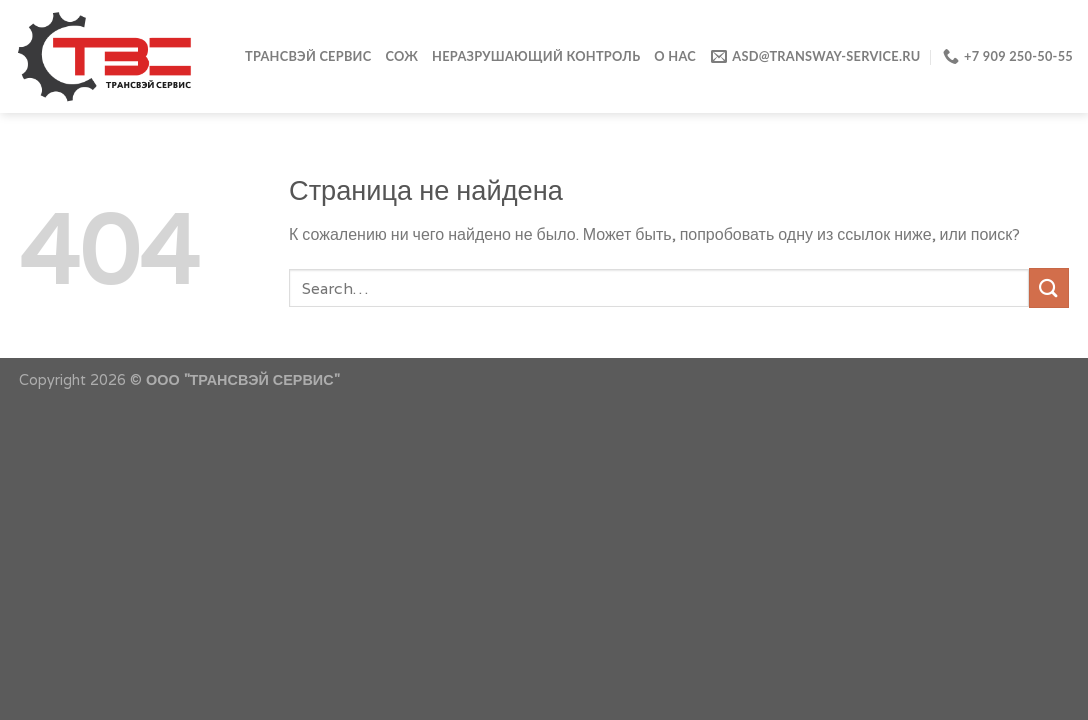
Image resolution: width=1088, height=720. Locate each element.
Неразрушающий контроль (536, 56)
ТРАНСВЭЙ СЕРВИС (308, 56)
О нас (675, 56)
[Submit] (1049, 287)
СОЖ (401, 56)
